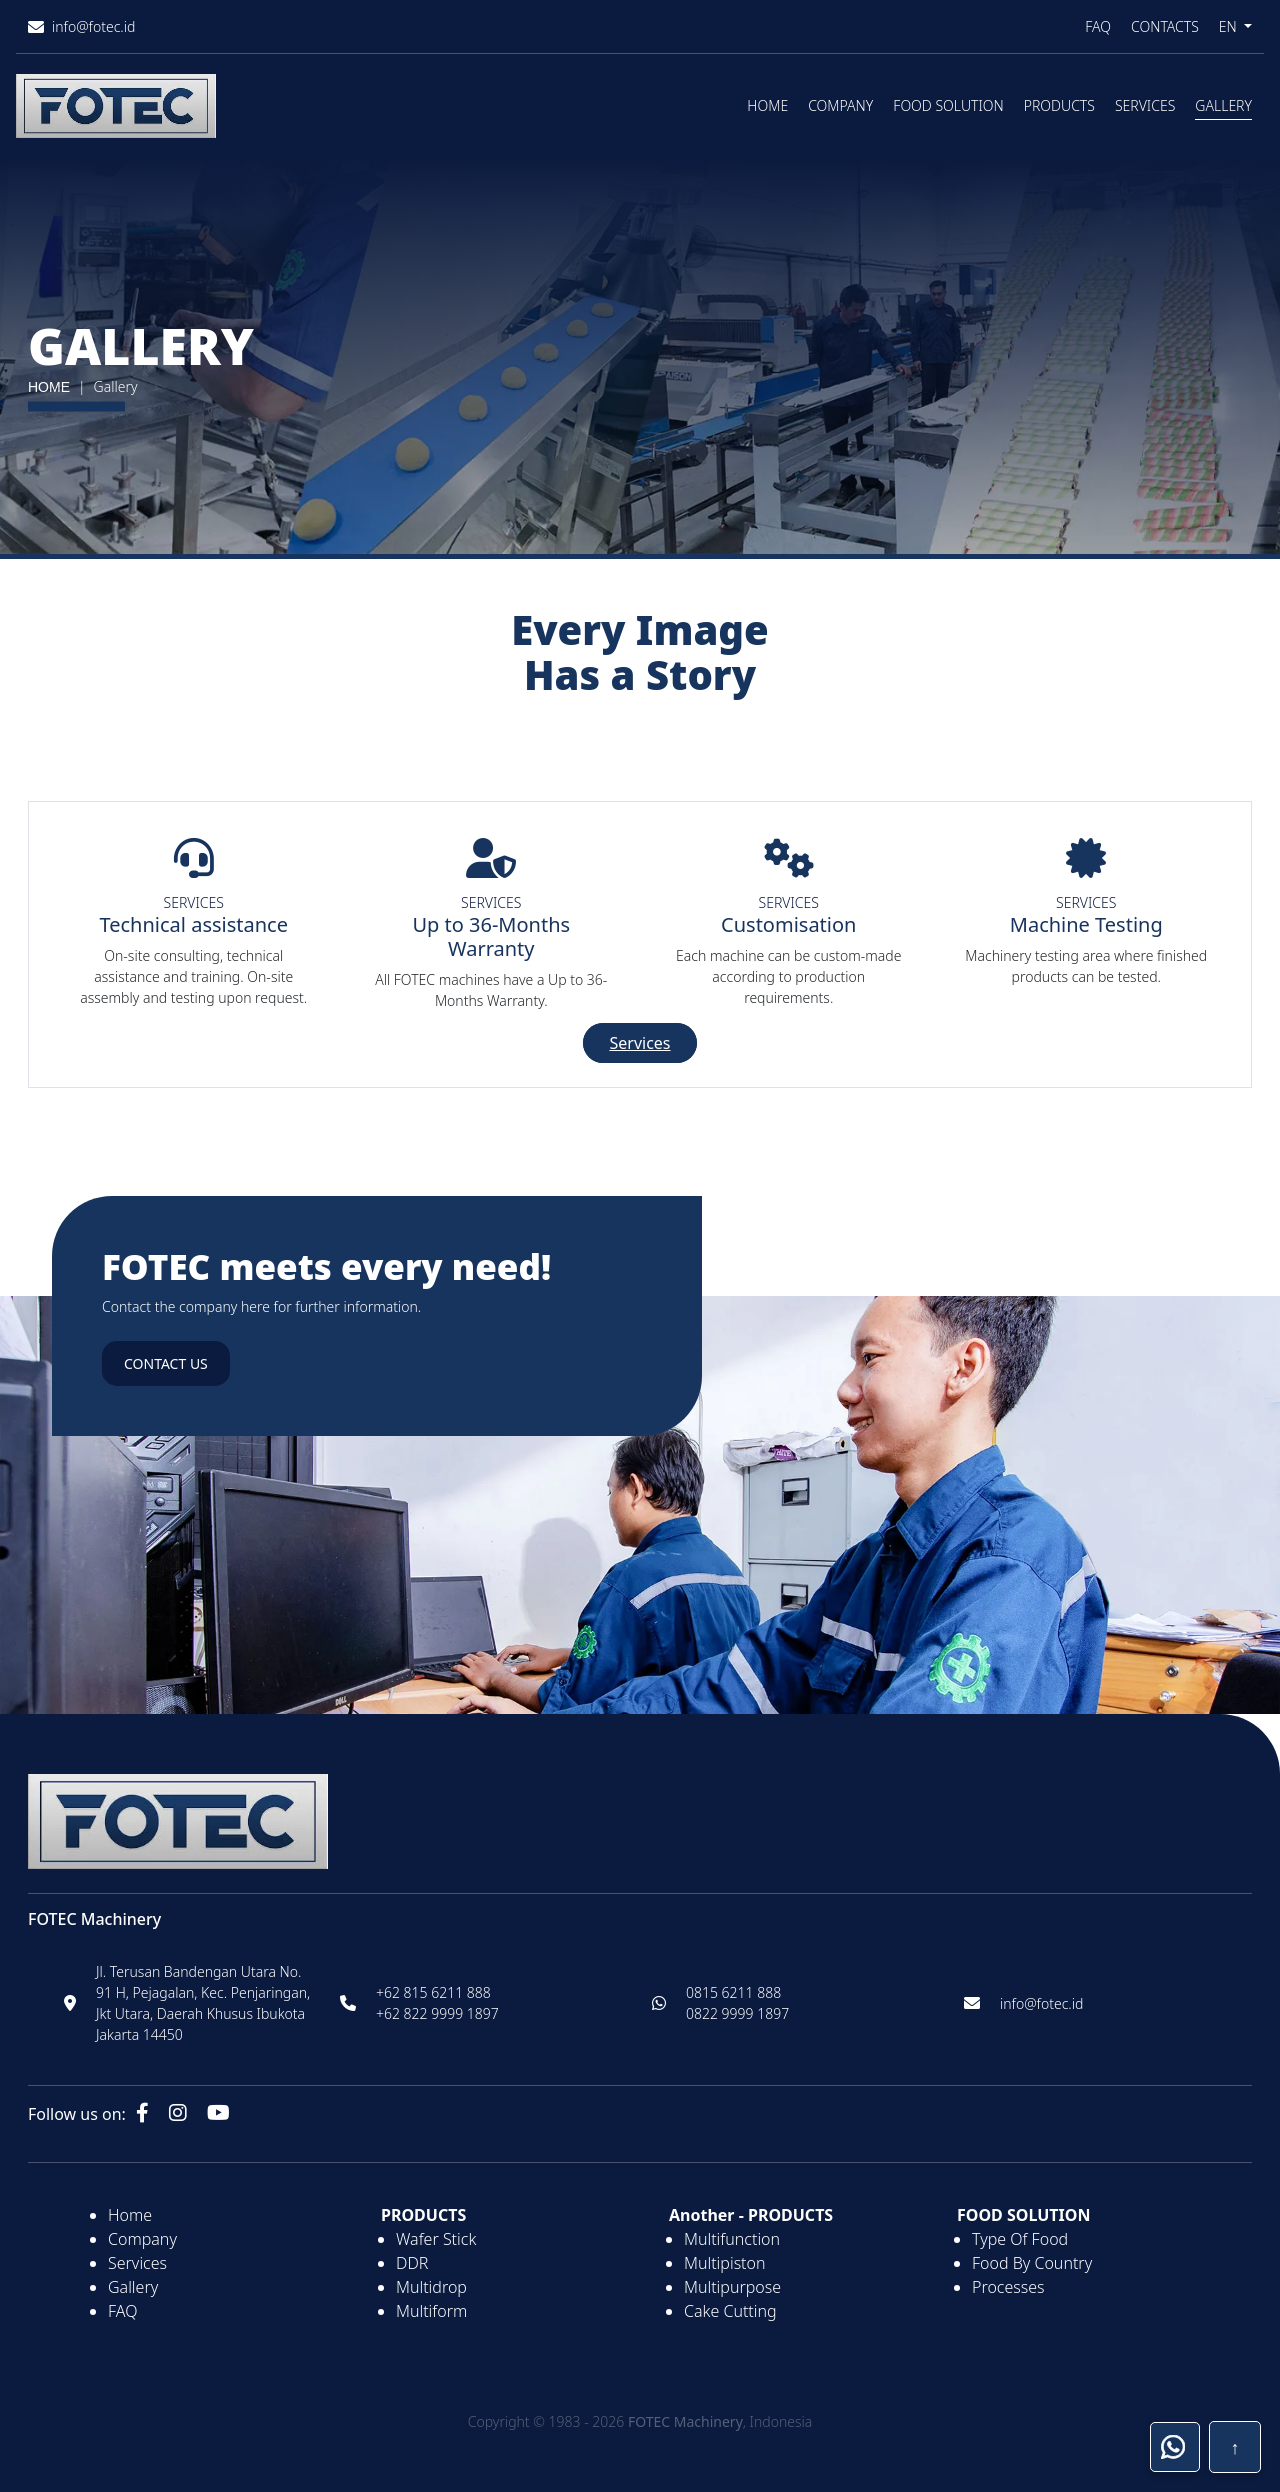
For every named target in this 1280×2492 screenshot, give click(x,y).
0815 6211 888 (733, 1992)
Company (840, 105)
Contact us (166, 1363)
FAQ (1098, 26)
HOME (49, 387)
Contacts (1165, 26)
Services (1145, 105)
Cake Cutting (730, 2311)
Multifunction (732, 2239)
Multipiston (725, 2263)
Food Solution (948, 105)
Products (1059, 105)
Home (767, 105)
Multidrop (431, 2287)
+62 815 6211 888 (433, 1992)
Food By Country (1032, 2263)
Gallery (1223, 105)
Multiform (431, 2311)
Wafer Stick (436, 2239)
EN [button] (1230, 26)
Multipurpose (732, 2287)
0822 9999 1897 (737, 2013)
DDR (412, 2263)
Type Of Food (1020, 2239)
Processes (1008, 2287)
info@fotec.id (1041, 2003)
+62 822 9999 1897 (437, 2013)
